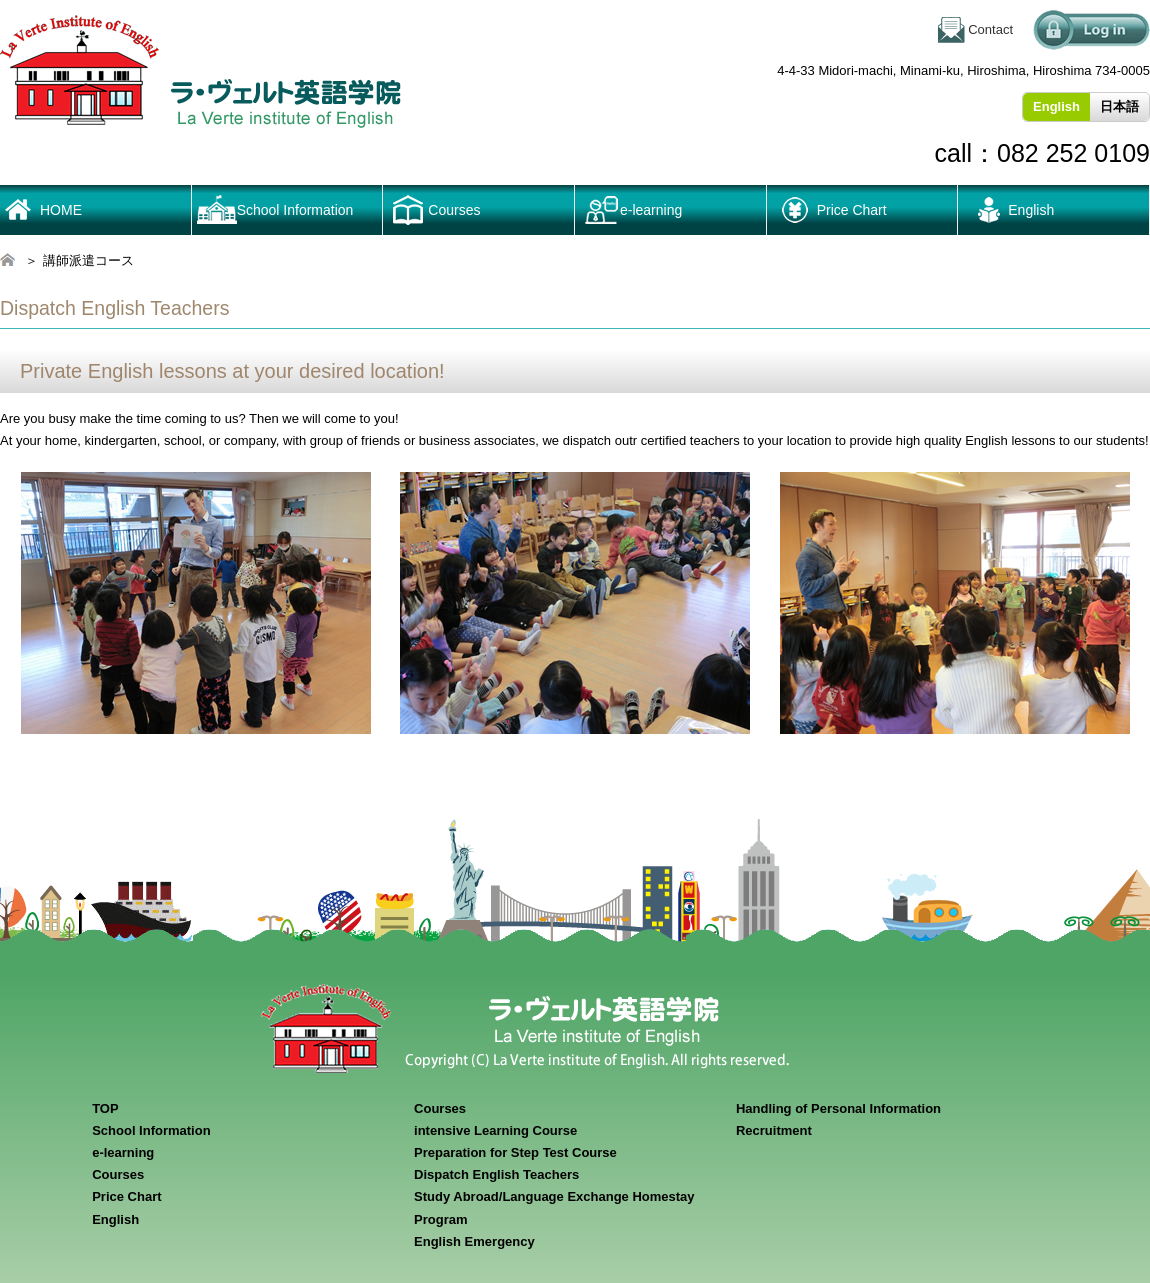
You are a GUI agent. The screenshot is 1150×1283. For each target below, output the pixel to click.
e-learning (651, 210)
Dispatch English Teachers (496, 1174)
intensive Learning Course (495, 1130)
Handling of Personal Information (838, 1108)
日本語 (1119, 106)
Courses (118, 1174)
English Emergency (474, 1241)
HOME (61, 210)
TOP (105, 1108)
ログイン (1091, 30)
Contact (990, 29)
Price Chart (852, 210)
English (1031, 210)
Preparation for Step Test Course (515, 1152)
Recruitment (774, 1130)
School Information (295, 210)
